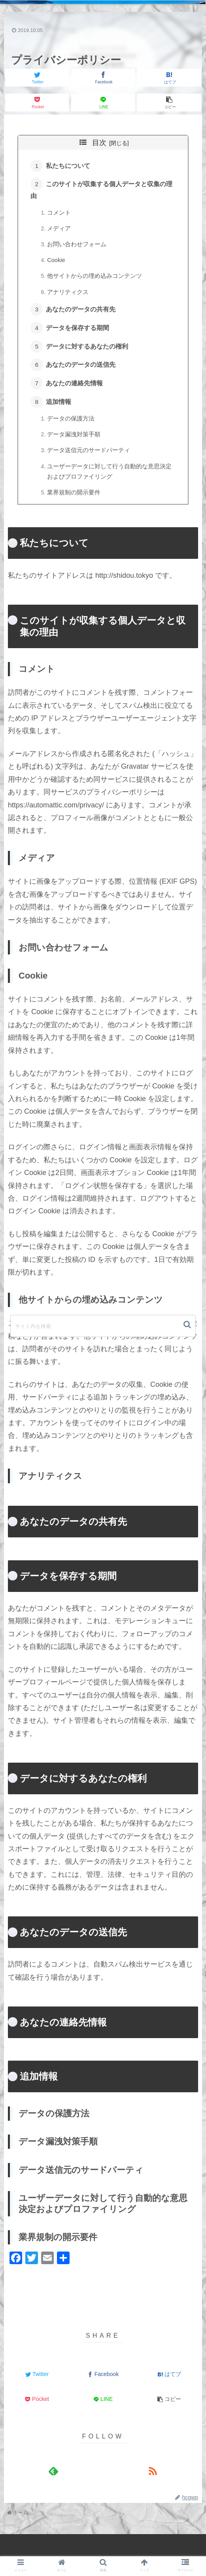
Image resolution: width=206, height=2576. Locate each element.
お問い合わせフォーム (78, 246)
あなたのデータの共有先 (82, 313)
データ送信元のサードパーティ (89, 458)
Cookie (57, 263)
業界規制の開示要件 (75, 501)
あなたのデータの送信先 (82, 370)
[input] (103, 1326)
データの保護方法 (72, 426)
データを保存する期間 (78, 332)
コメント (60, 214)
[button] (188, 1324)
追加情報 (59, 409)
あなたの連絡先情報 (75, 389)
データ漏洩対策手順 (75, 442)
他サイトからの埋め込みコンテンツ (95, 279)
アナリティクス (69, 295)
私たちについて (69, 166)
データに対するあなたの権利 (88, 351)
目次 (99, 143)
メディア (60, 230)
